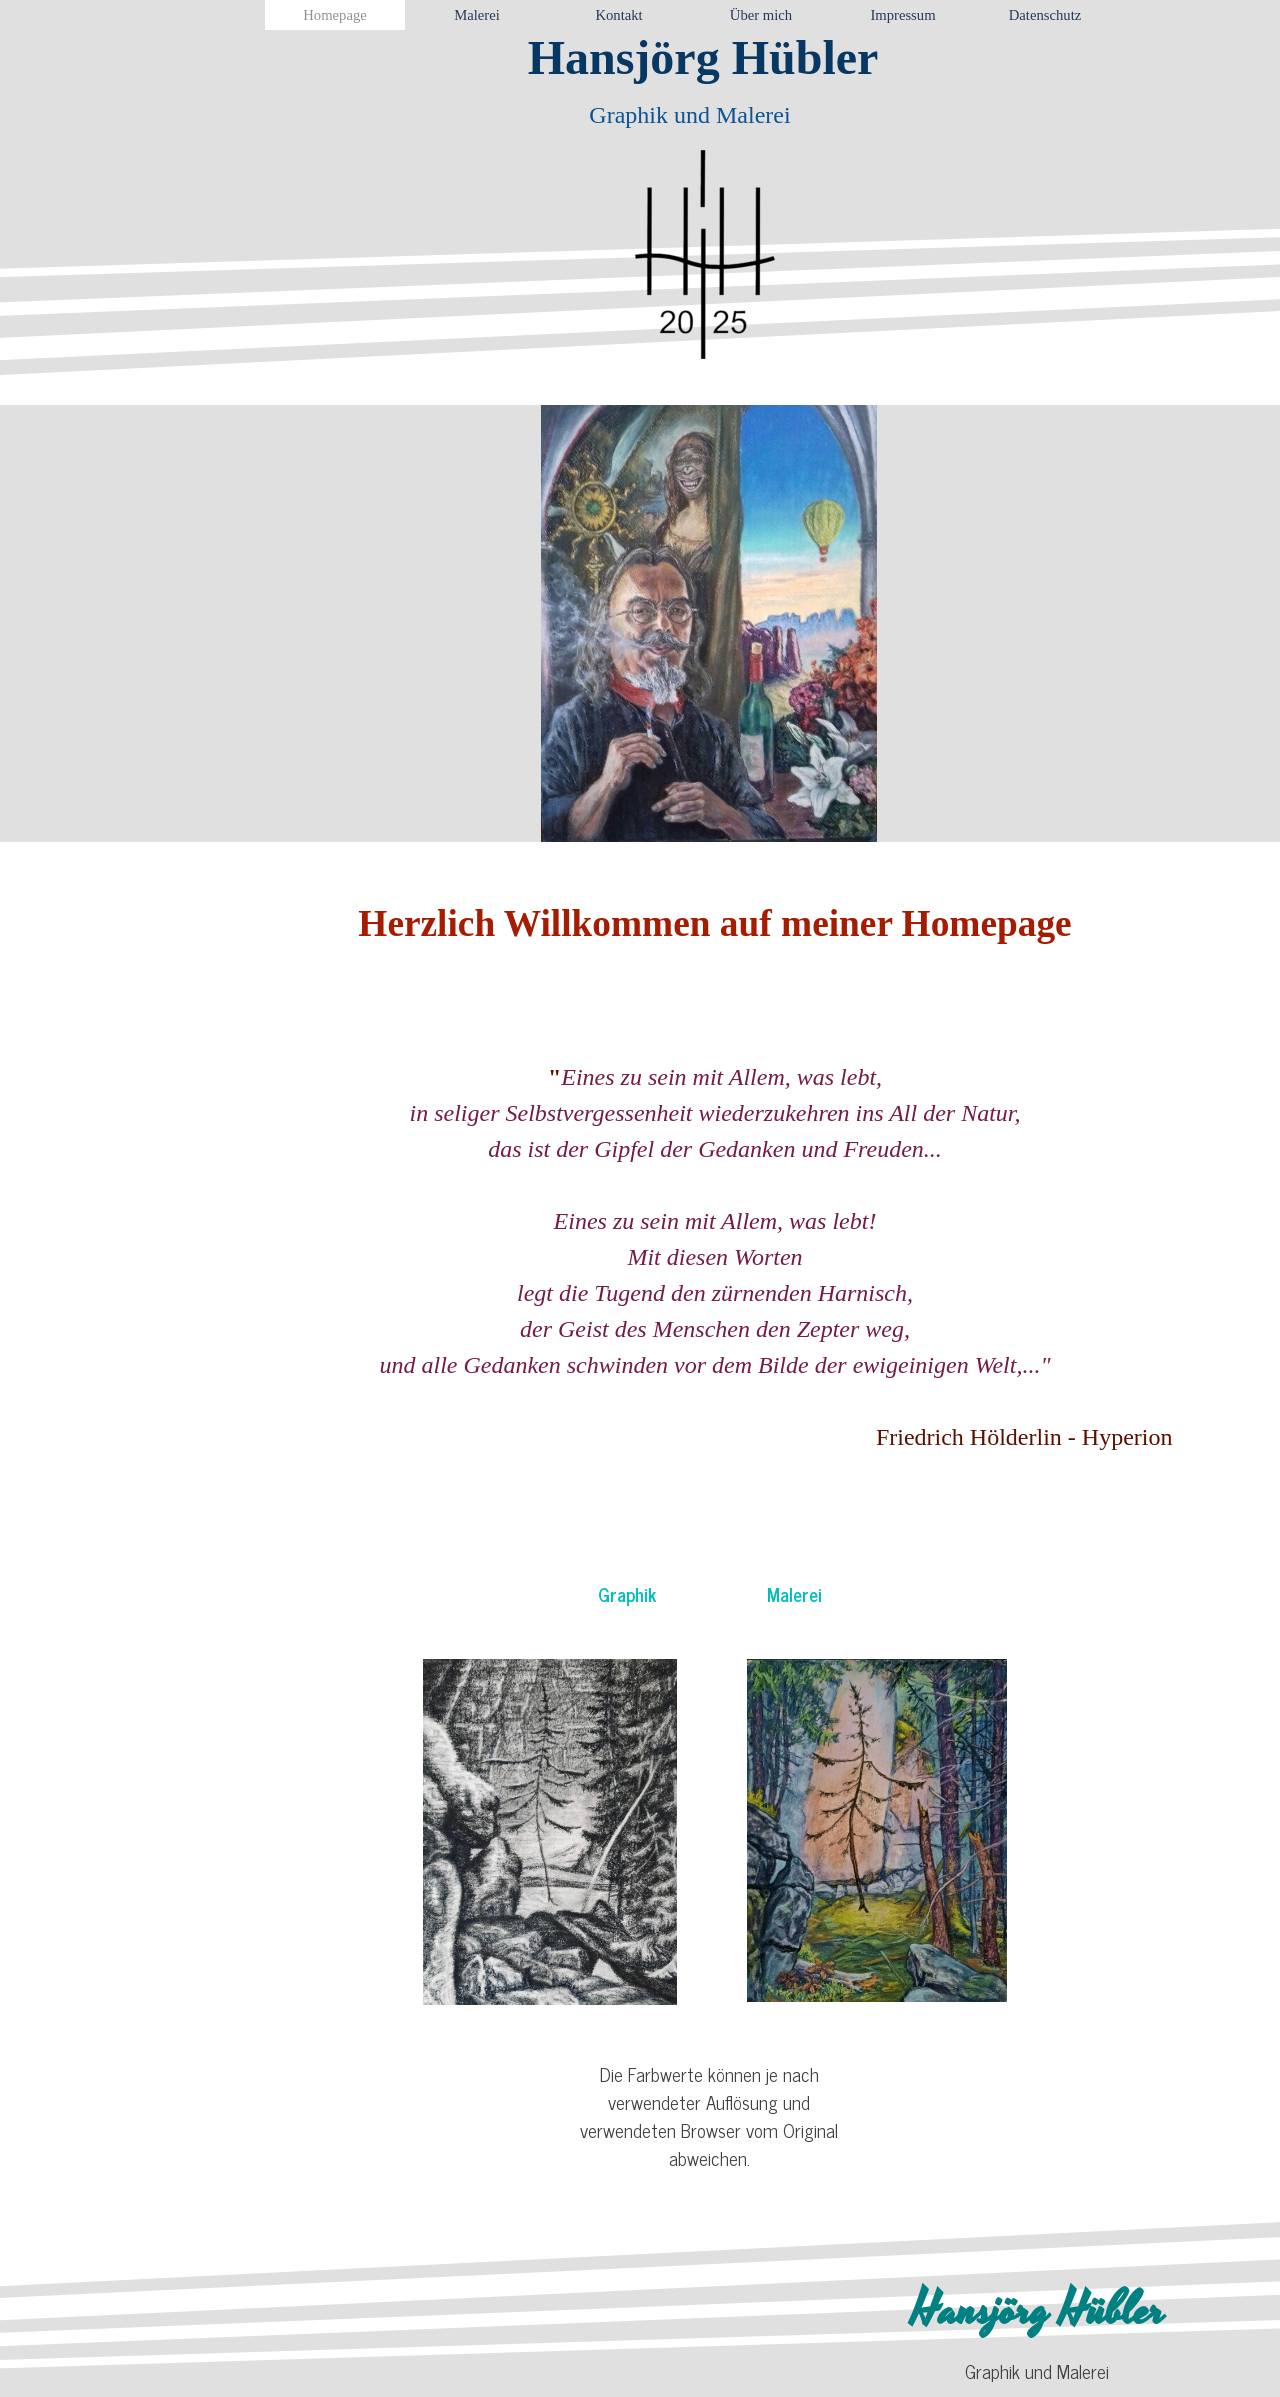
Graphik (627, 1594)
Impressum (902, 15)
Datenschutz (1045, 15)
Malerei (794, 1594)
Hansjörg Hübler (703, 57)
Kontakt (618, 15)
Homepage (334, 15)
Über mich (761, 15)
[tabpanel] (715, 1175)
